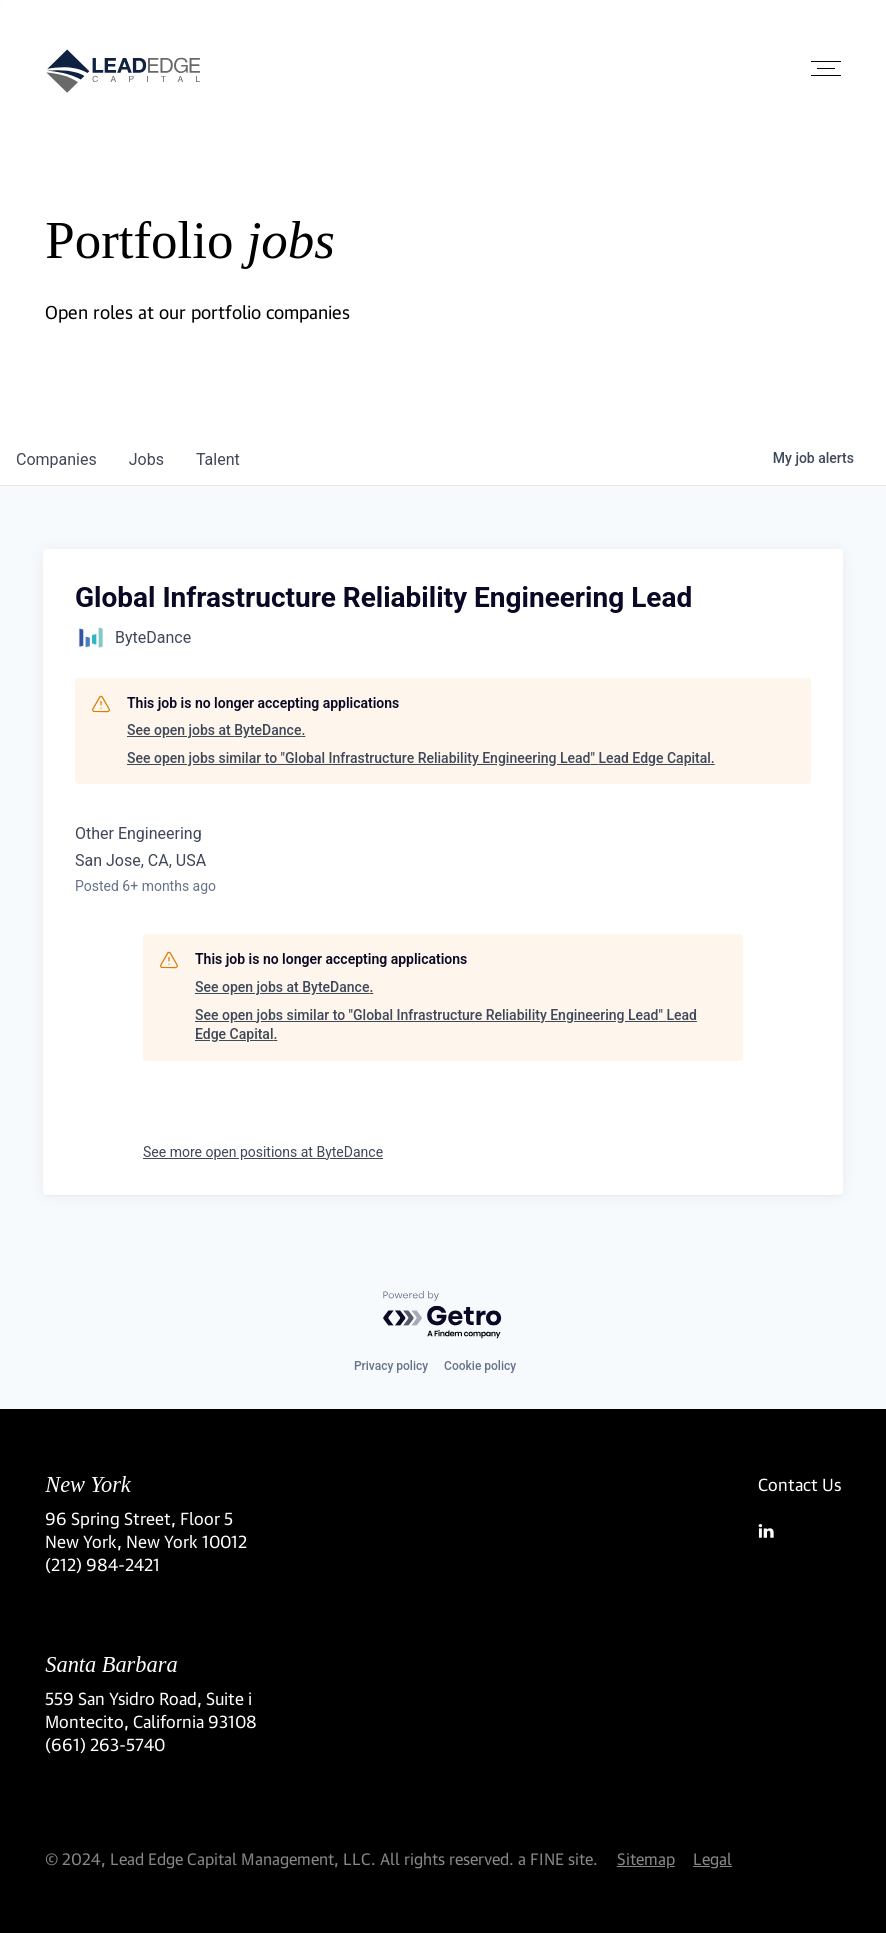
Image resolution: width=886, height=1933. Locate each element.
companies (56, 459)
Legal (712, 1858)
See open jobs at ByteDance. (216, 730)
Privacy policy (391, 1366)
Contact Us (799, 1484)
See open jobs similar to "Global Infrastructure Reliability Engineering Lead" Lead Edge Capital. (421, 758)
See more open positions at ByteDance (263, 1152)
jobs (146, 459)
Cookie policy (480, 1366)
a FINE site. (558, 1858)
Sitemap (646, 1858)
